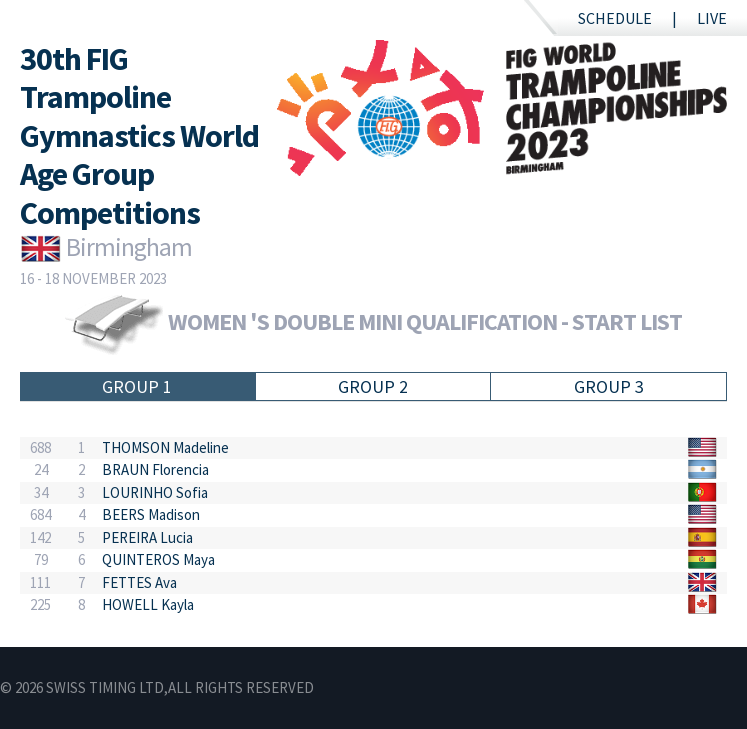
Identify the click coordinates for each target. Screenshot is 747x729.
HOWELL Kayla (148, 604)
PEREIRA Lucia (147, 537)
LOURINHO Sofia (155, 492)
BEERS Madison (151, 514)
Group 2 (373, 386)
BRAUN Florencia (155, 469)
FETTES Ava (139, 582)
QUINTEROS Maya (158, 559)
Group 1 (137, 386)
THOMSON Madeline (165, 447)
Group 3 (609, 386)
